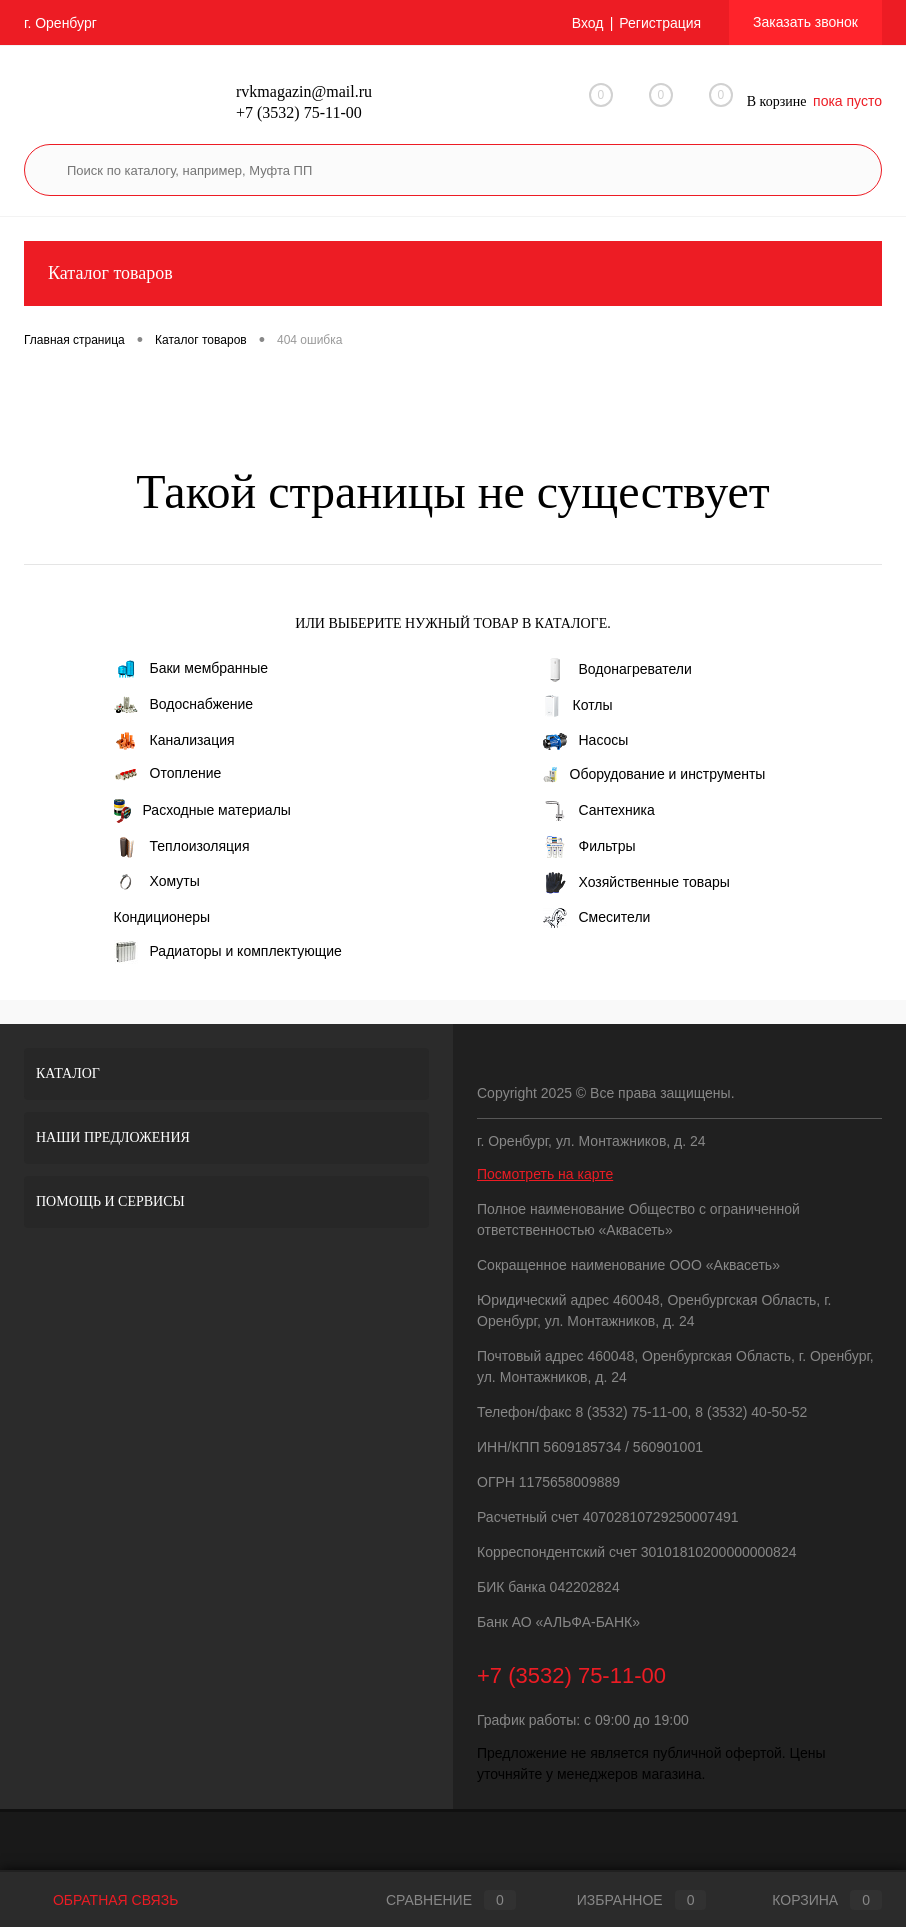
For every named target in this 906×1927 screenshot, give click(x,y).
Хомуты (157, 881)
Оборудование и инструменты (654, 775)
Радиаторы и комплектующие (228, 952)
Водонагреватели (617, 670)
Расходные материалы (202, 811)
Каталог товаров (453, 273)
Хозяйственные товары (636, 883)
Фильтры (589, 847)
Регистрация (660, 23)
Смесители (597, 918)
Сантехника (599, 811)
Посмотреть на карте (545, 1174)
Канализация (174, 741)
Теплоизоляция (182, 847)
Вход (588, 23)
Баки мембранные (191, 669)
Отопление (168, 773)
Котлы (578, 706)
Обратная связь (101, 1900)
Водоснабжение (184, 705)
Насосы (586, 741)
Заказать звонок (805, 22)
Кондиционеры (162, 917)
